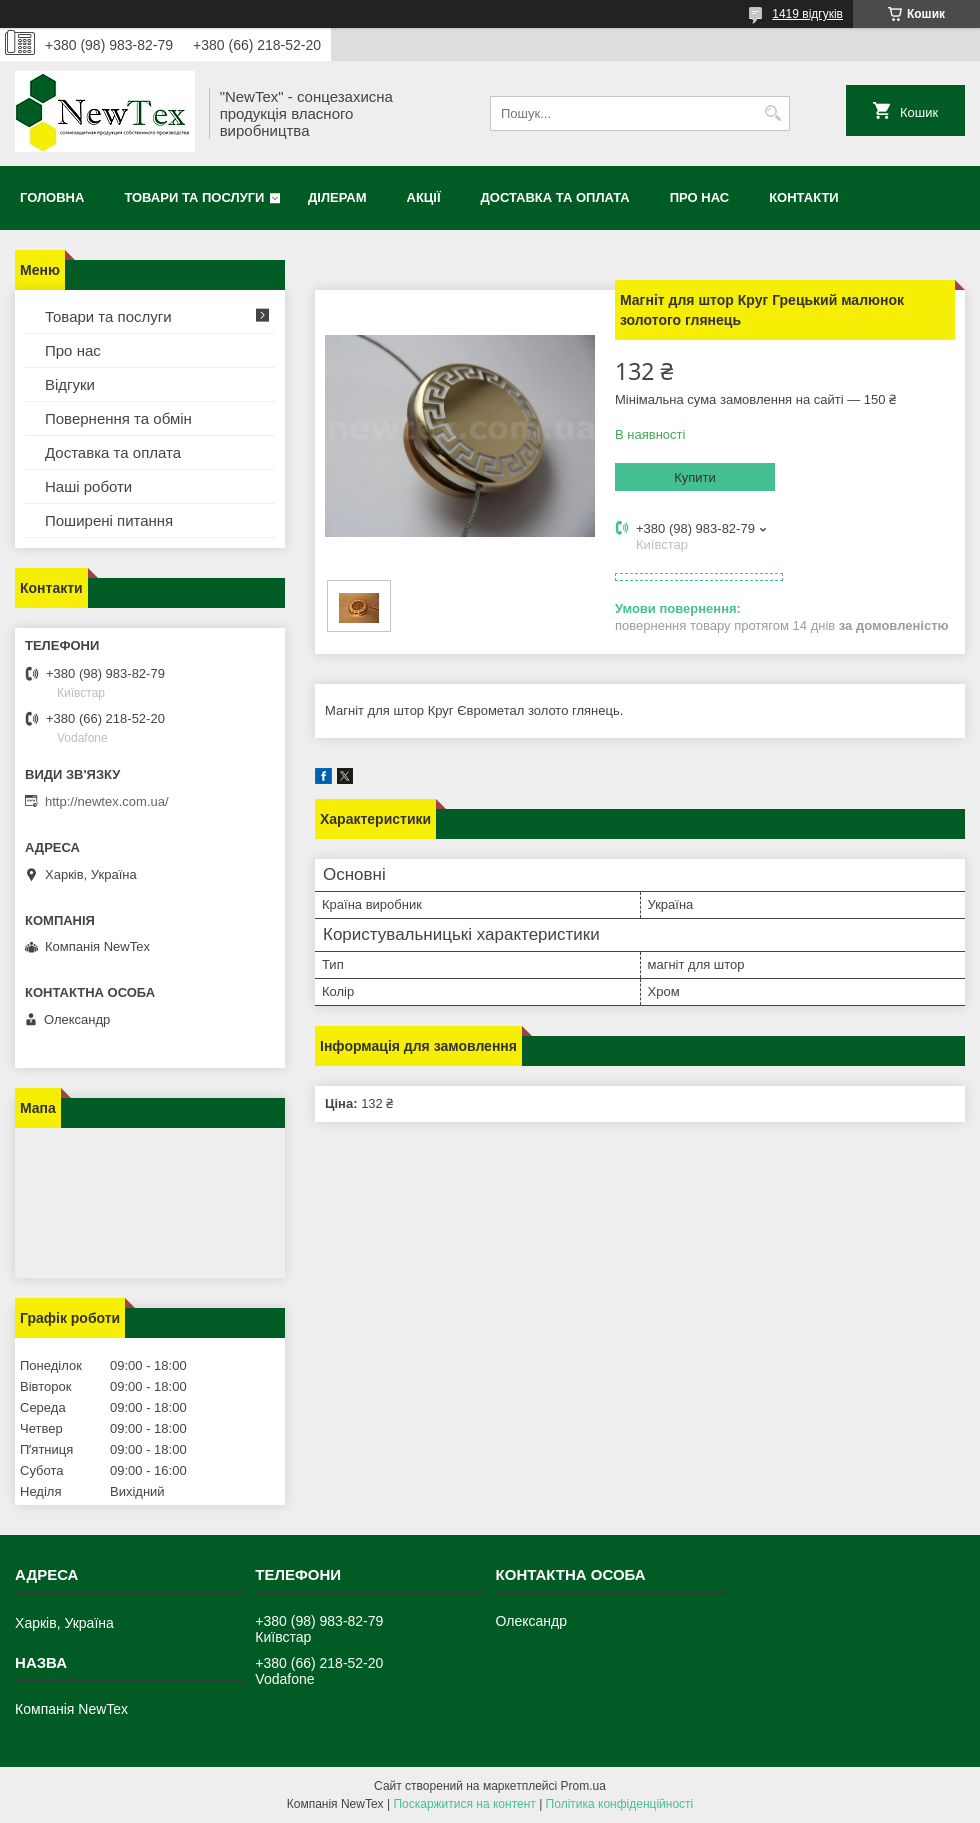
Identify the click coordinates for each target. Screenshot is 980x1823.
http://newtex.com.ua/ (107, 801)
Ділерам (337, 197)
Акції (424, 197)
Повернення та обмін (118, 418)
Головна (52, 197)
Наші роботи (88, 486)
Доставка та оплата (555, 197)
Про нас (699, 197)
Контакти (804, 197)
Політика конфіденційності (620, 1804)
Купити (695, 477)
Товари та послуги (194, 197)
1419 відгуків (807, 14)
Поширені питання (109, 520)
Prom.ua (583, 1786)
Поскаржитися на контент (464, 1804)
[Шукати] (772, 113)
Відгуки (70, 384)
